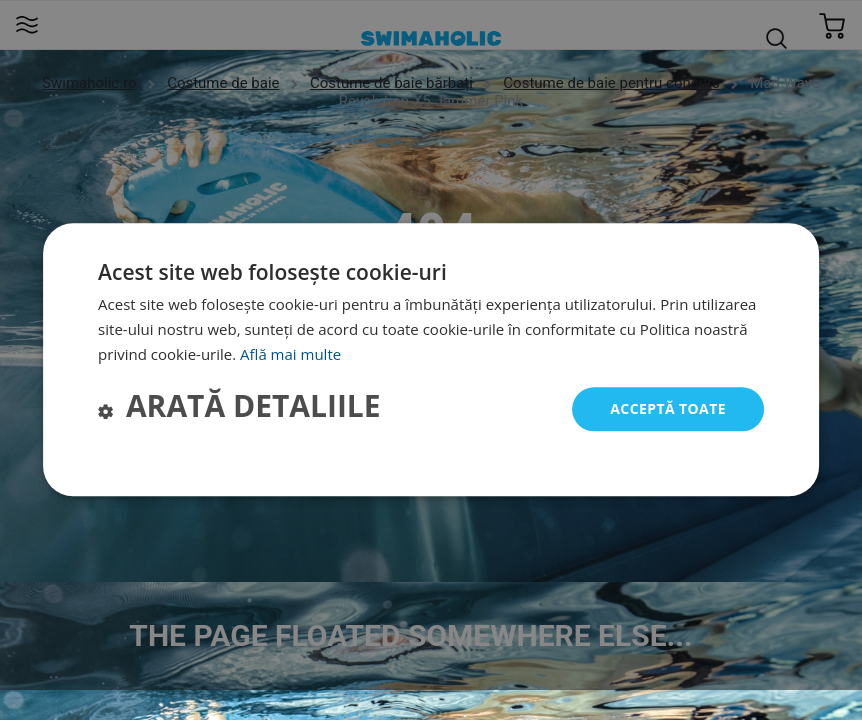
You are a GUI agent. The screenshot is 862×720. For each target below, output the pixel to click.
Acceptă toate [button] (668, 408)
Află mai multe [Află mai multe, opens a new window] (290, 354)
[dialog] (431, 359)
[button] (239, 409)
